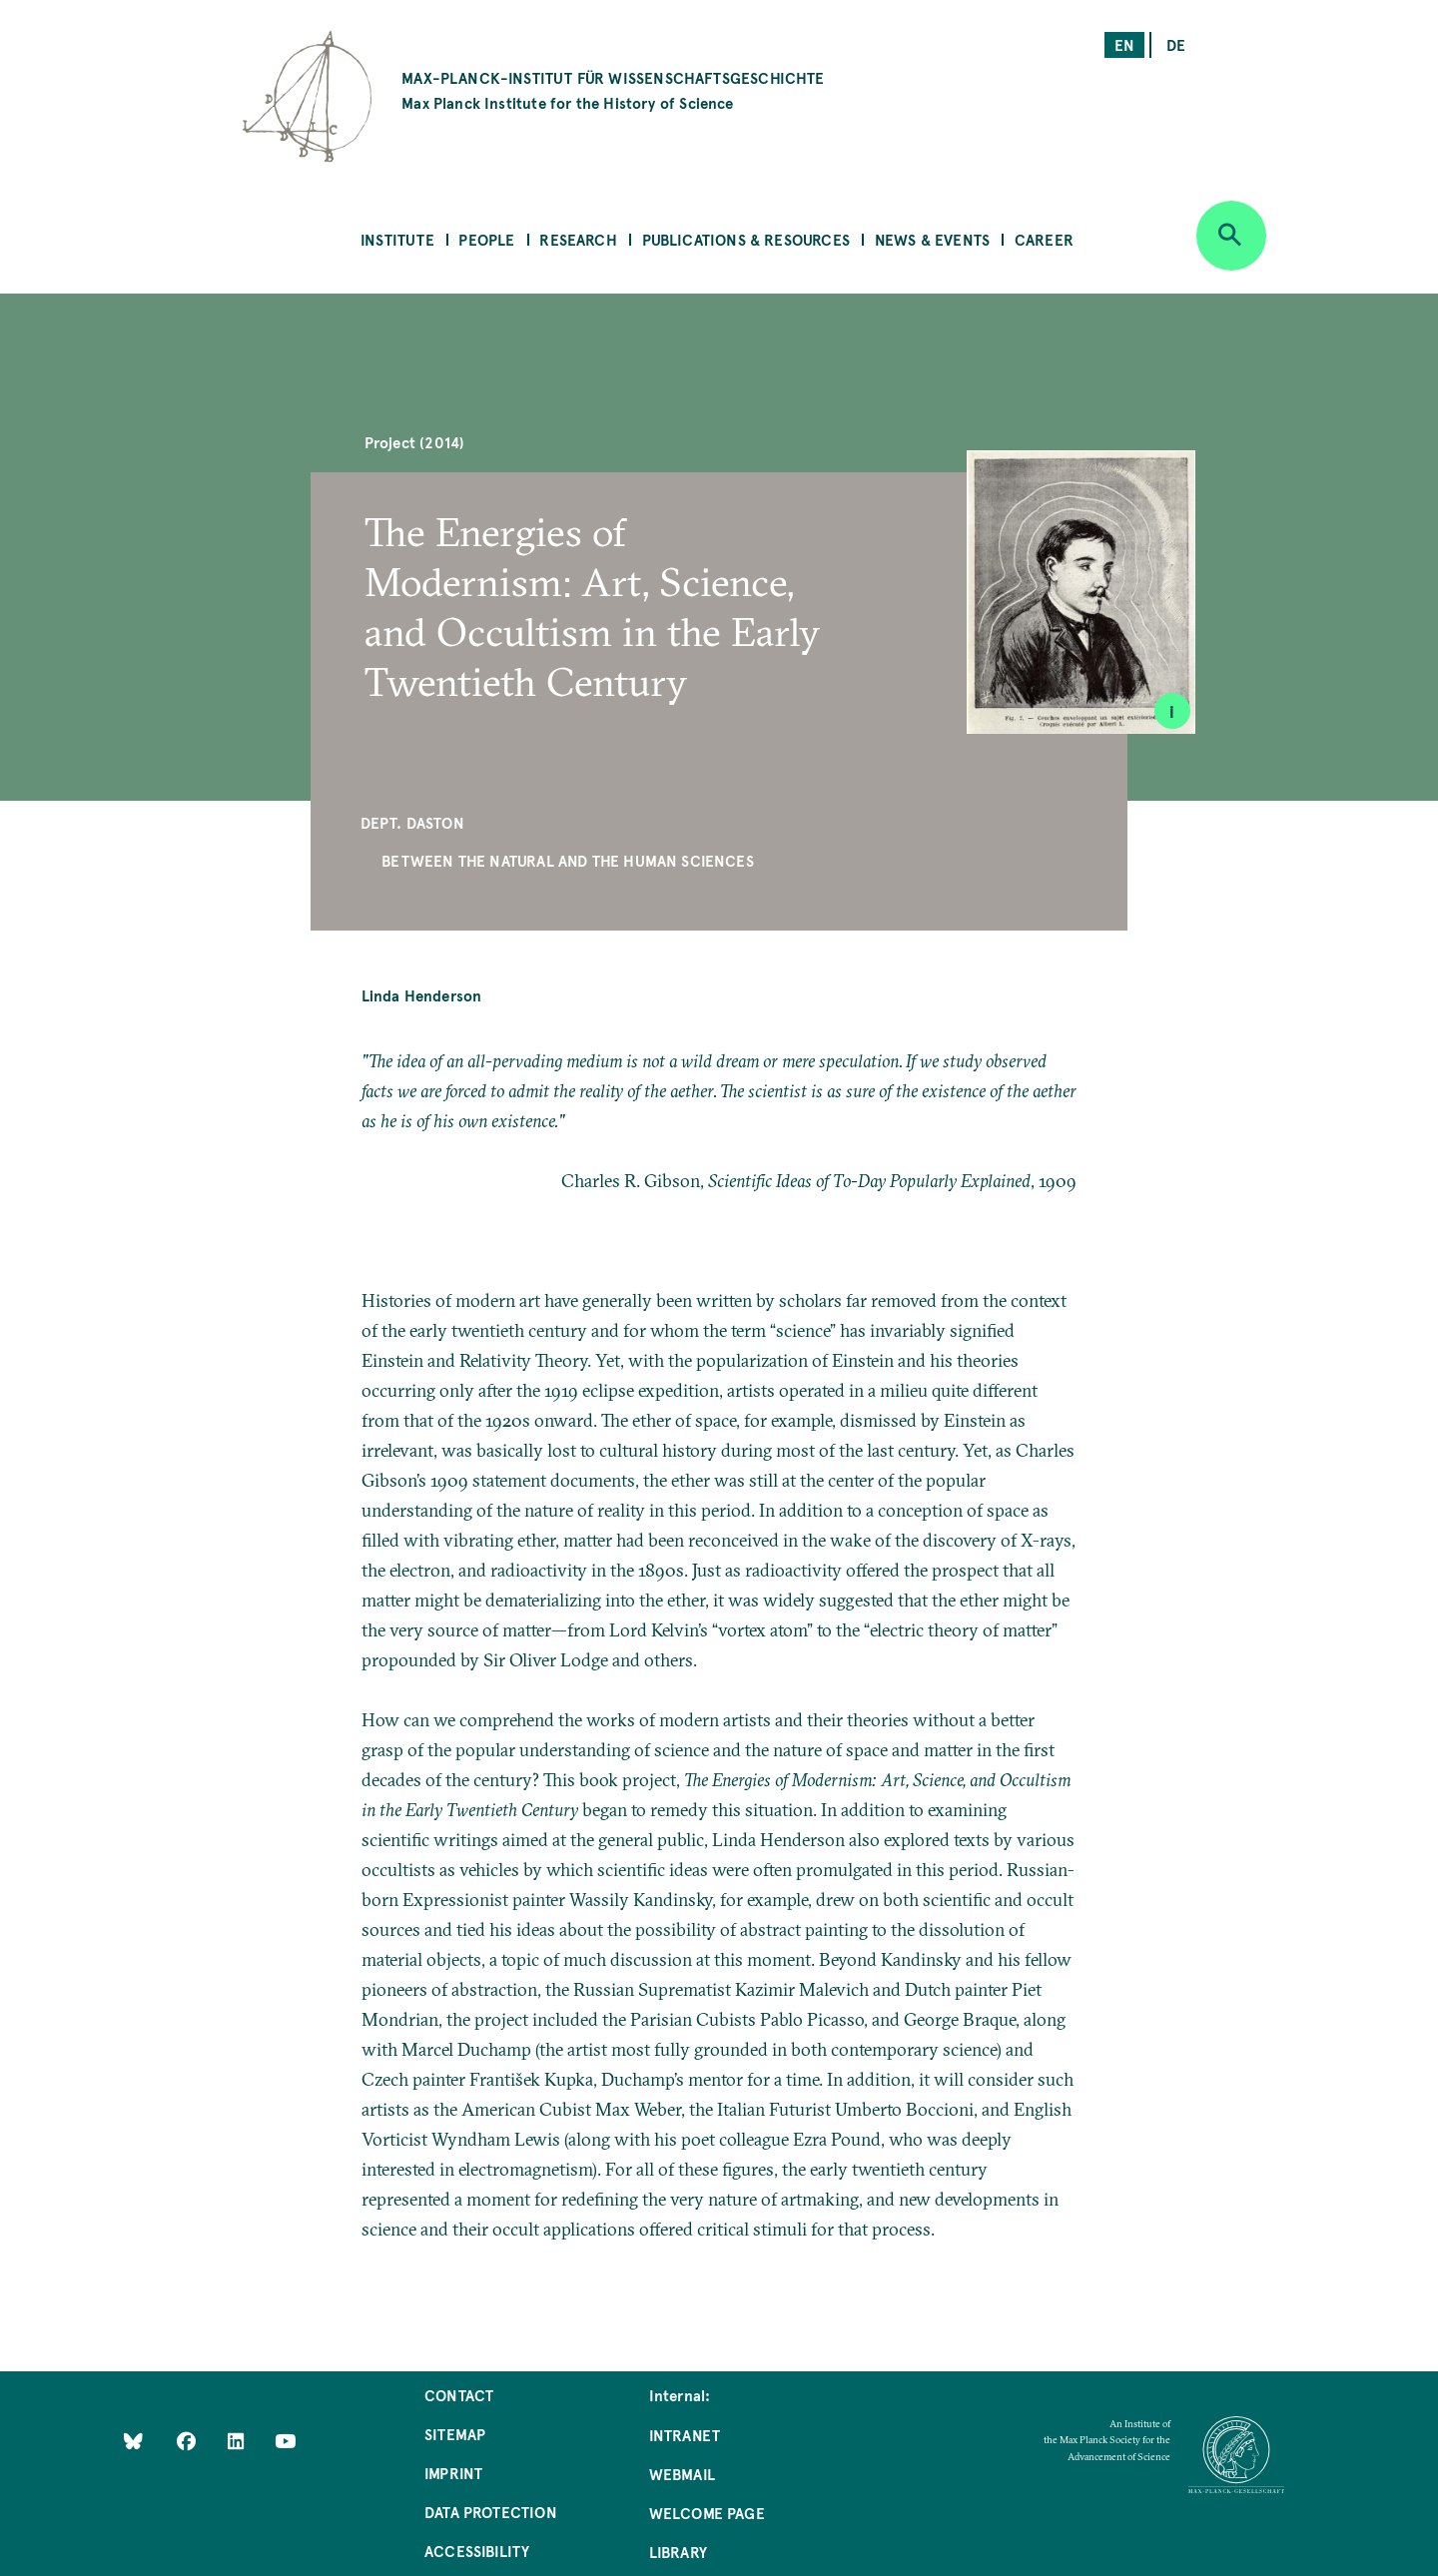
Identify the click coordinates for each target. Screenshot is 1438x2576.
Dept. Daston (412, 822)
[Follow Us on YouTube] (285, 2440)
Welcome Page (707, 2512)
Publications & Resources (746, 239)
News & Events (932, 239)
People (486, 239)
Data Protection (490, 2511)
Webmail (682, 2473)
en (1124, 44)
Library (678, 2551)
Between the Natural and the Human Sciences (567, 860)
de (1175, 44)
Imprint (453, 2472)
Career (1044, 239)
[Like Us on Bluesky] (133, 2440)
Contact (458, 2394)
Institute (397, 239)
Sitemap (454, 2433)
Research (577, 239)
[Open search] (1231, 236)
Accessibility (476, 2550)
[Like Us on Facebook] (188, 2440)
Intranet (684, 2434)
